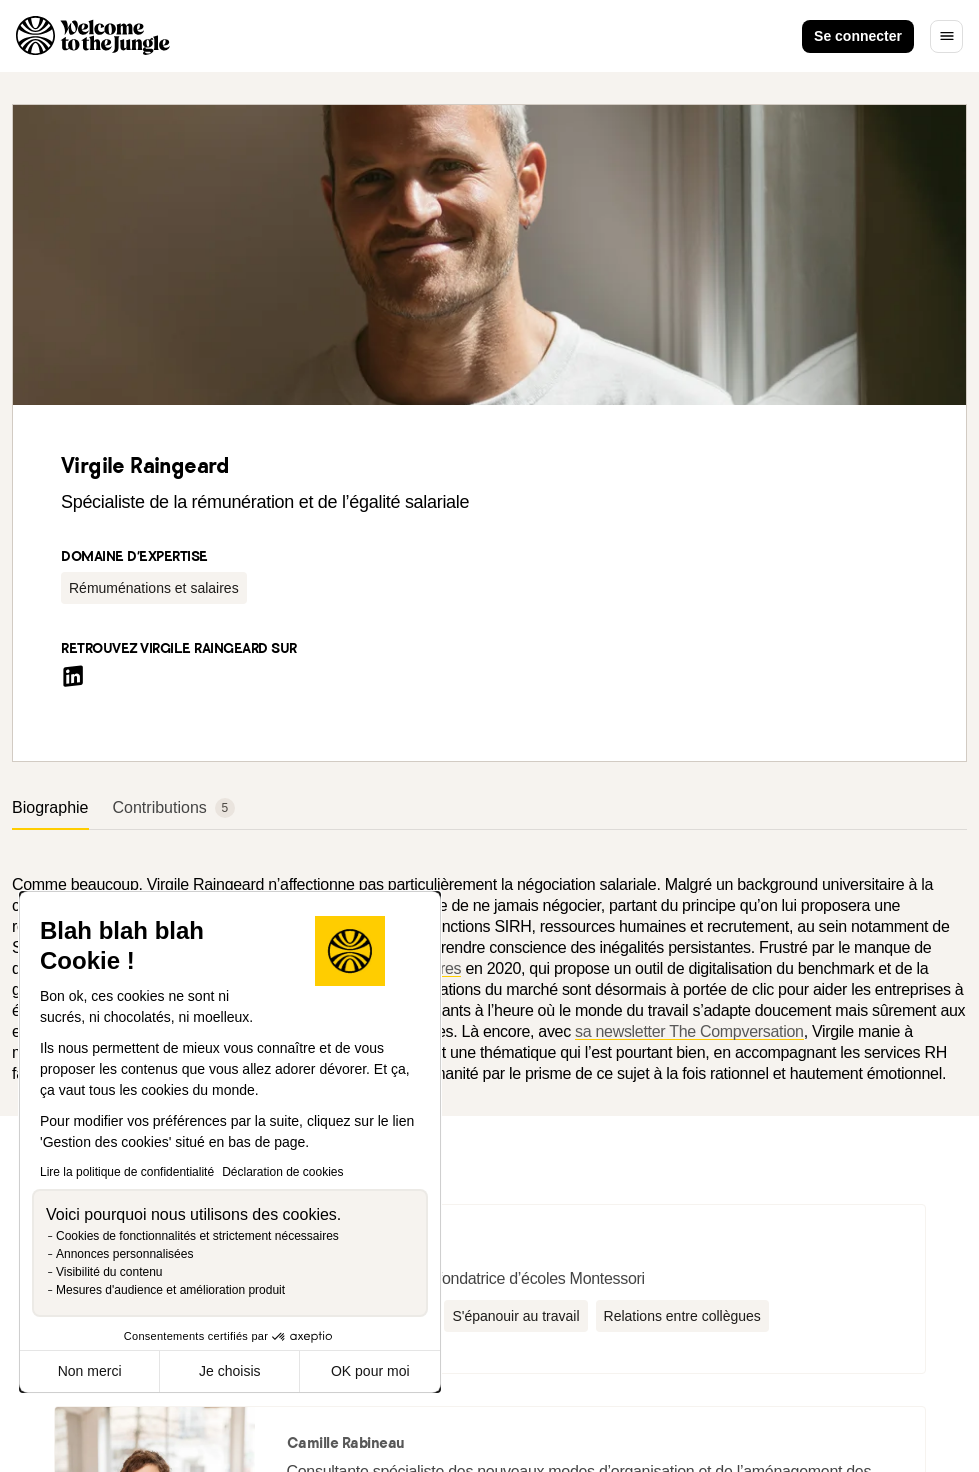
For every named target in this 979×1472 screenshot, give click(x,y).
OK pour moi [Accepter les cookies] (370, 1371)
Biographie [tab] (50, 807)
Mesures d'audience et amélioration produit (170, 1290)
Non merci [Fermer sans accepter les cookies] (90, 1371)
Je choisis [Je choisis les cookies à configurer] (229, 1371)
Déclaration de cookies (282, 1172)
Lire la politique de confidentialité (127, 1172)
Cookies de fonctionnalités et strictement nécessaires (197, 1236)
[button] (154, 588)
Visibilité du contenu (109, 1272)
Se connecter (858, 36)
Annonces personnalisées (124, 1254)
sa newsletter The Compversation (689, 1031)
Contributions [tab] (174, 808)
